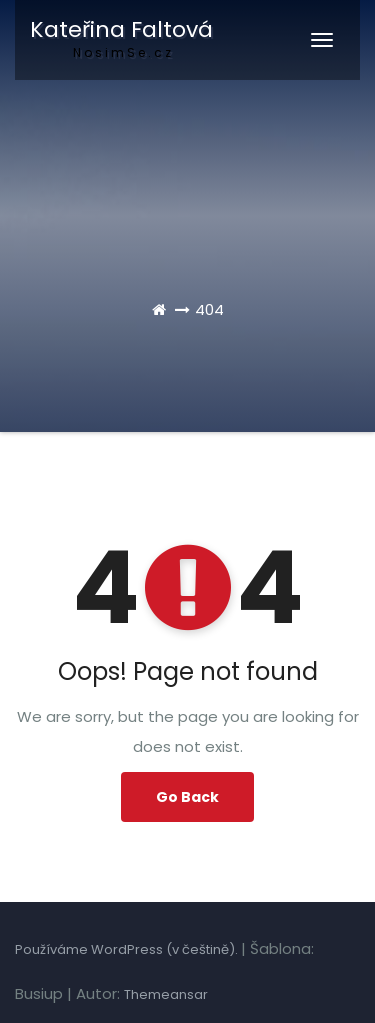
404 (209, 309)
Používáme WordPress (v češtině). (128, 949)
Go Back (187, 797)
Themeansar (166, 994)
